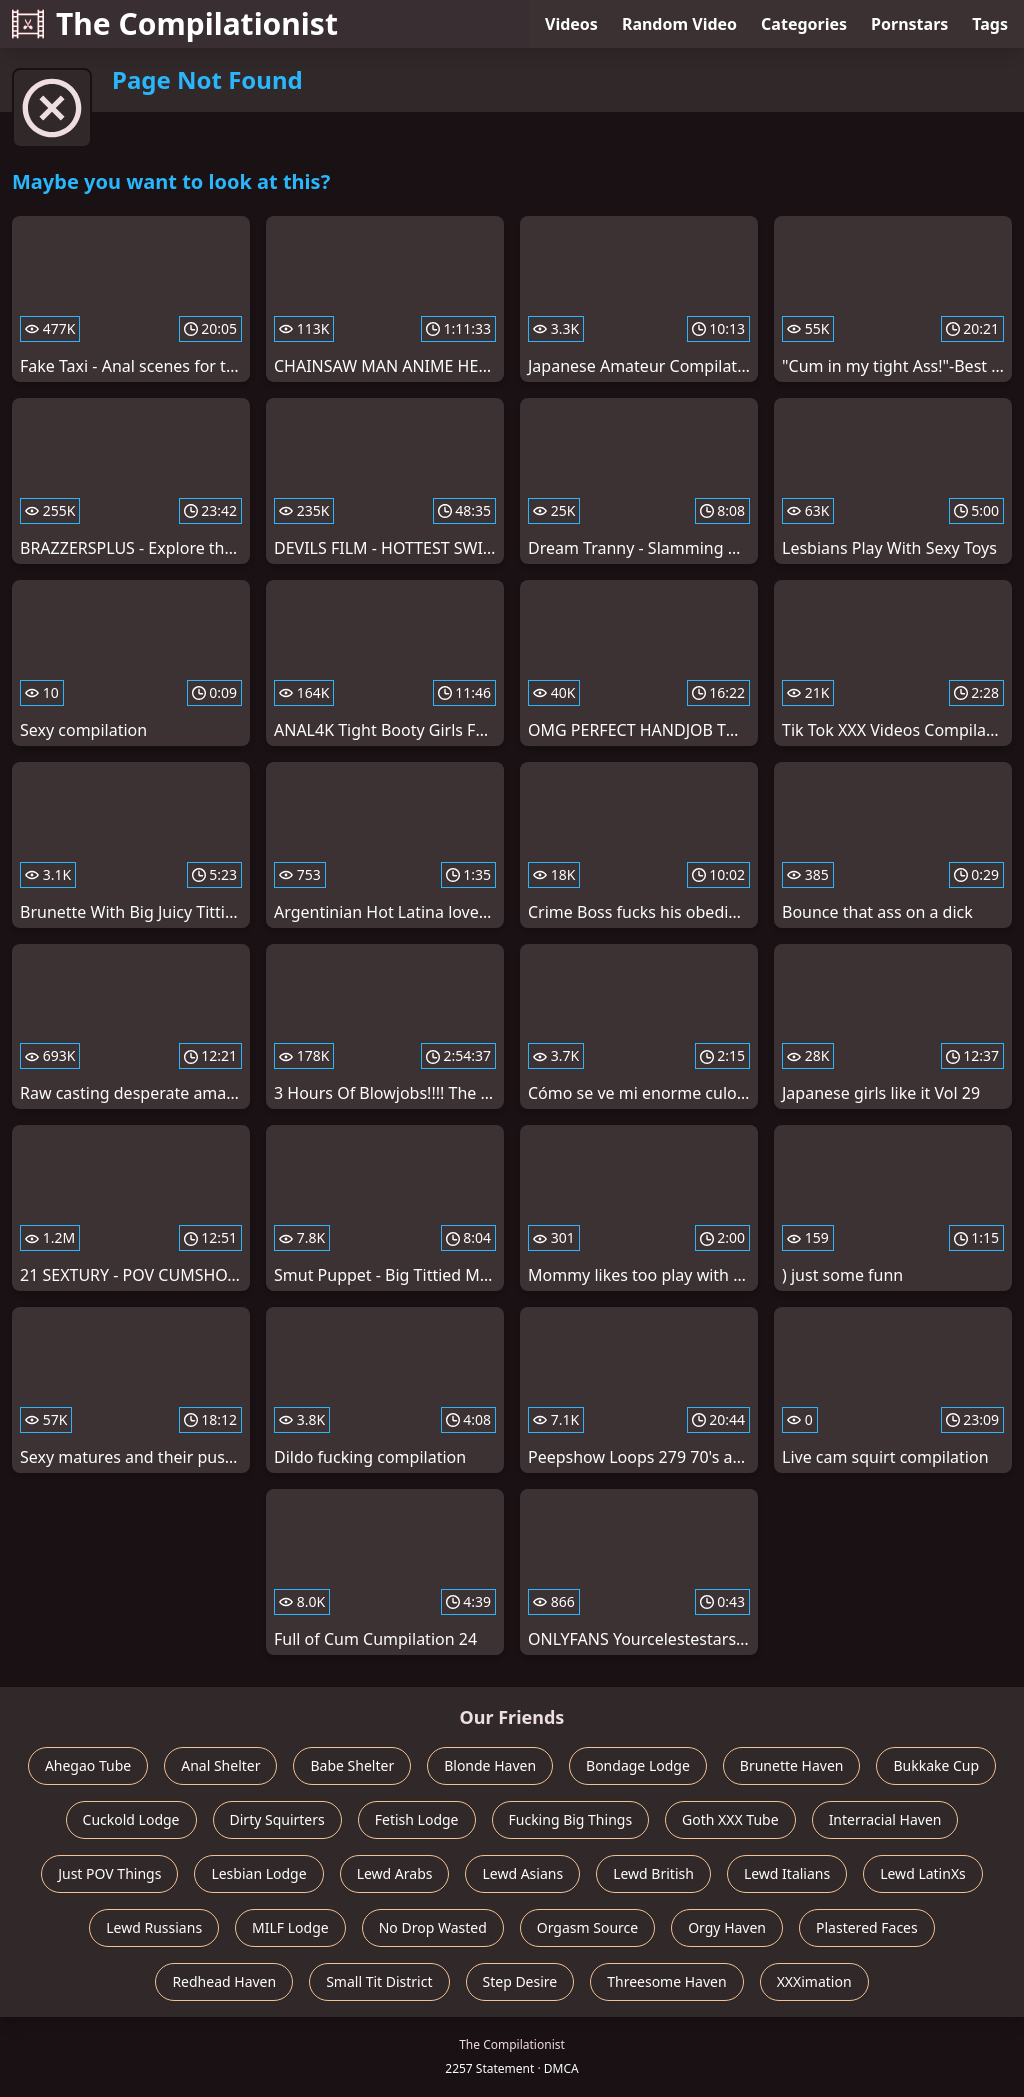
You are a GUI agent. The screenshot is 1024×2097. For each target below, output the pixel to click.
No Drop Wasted (433, 1927)
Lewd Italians (787, 1873)
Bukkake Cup (936, 1765)
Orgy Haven (727, 1927)
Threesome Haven (666, 1981)
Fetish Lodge (417, 1819)
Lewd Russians (154, 1927)
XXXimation (814, 1981)
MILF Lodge (290, 1927)
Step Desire (520, 1981)
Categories (804, 24)
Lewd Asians (522, 1873)
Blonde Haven (490, 1765)
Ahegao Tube (88, 1765)
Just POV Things (109, 1873)
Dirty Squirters (277, 1819)
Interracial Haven (885, 1819)
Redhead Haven (224, 1981)
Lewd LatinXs (923, 1873)
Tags (990, 24)
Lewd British (653, 1873)
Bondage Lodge (638, 1765)
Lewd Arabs (395, 1873)
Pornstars (909, 24)
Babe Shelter (352, 1765)
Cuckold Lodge (131, 1819)
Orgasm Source (587, 1927)
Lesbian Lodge (258, 1873)
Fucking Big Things (571, 1819)
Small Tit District (379, 1981)
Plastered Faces (867, 1927)
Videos (571, 24)
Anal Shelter (220, 1765)
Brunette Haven (792, 1765)
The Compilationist (175, 23)
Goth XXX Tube (730, 1819)
